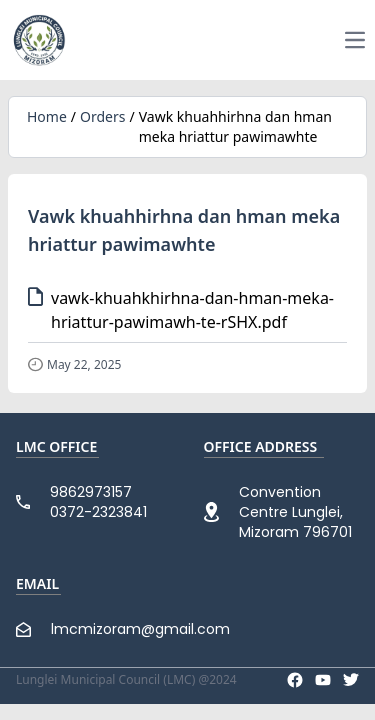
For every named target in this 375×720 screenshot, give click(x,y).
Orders (102, 116)
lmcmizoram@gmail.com (140, 629)
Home (47, 116)
